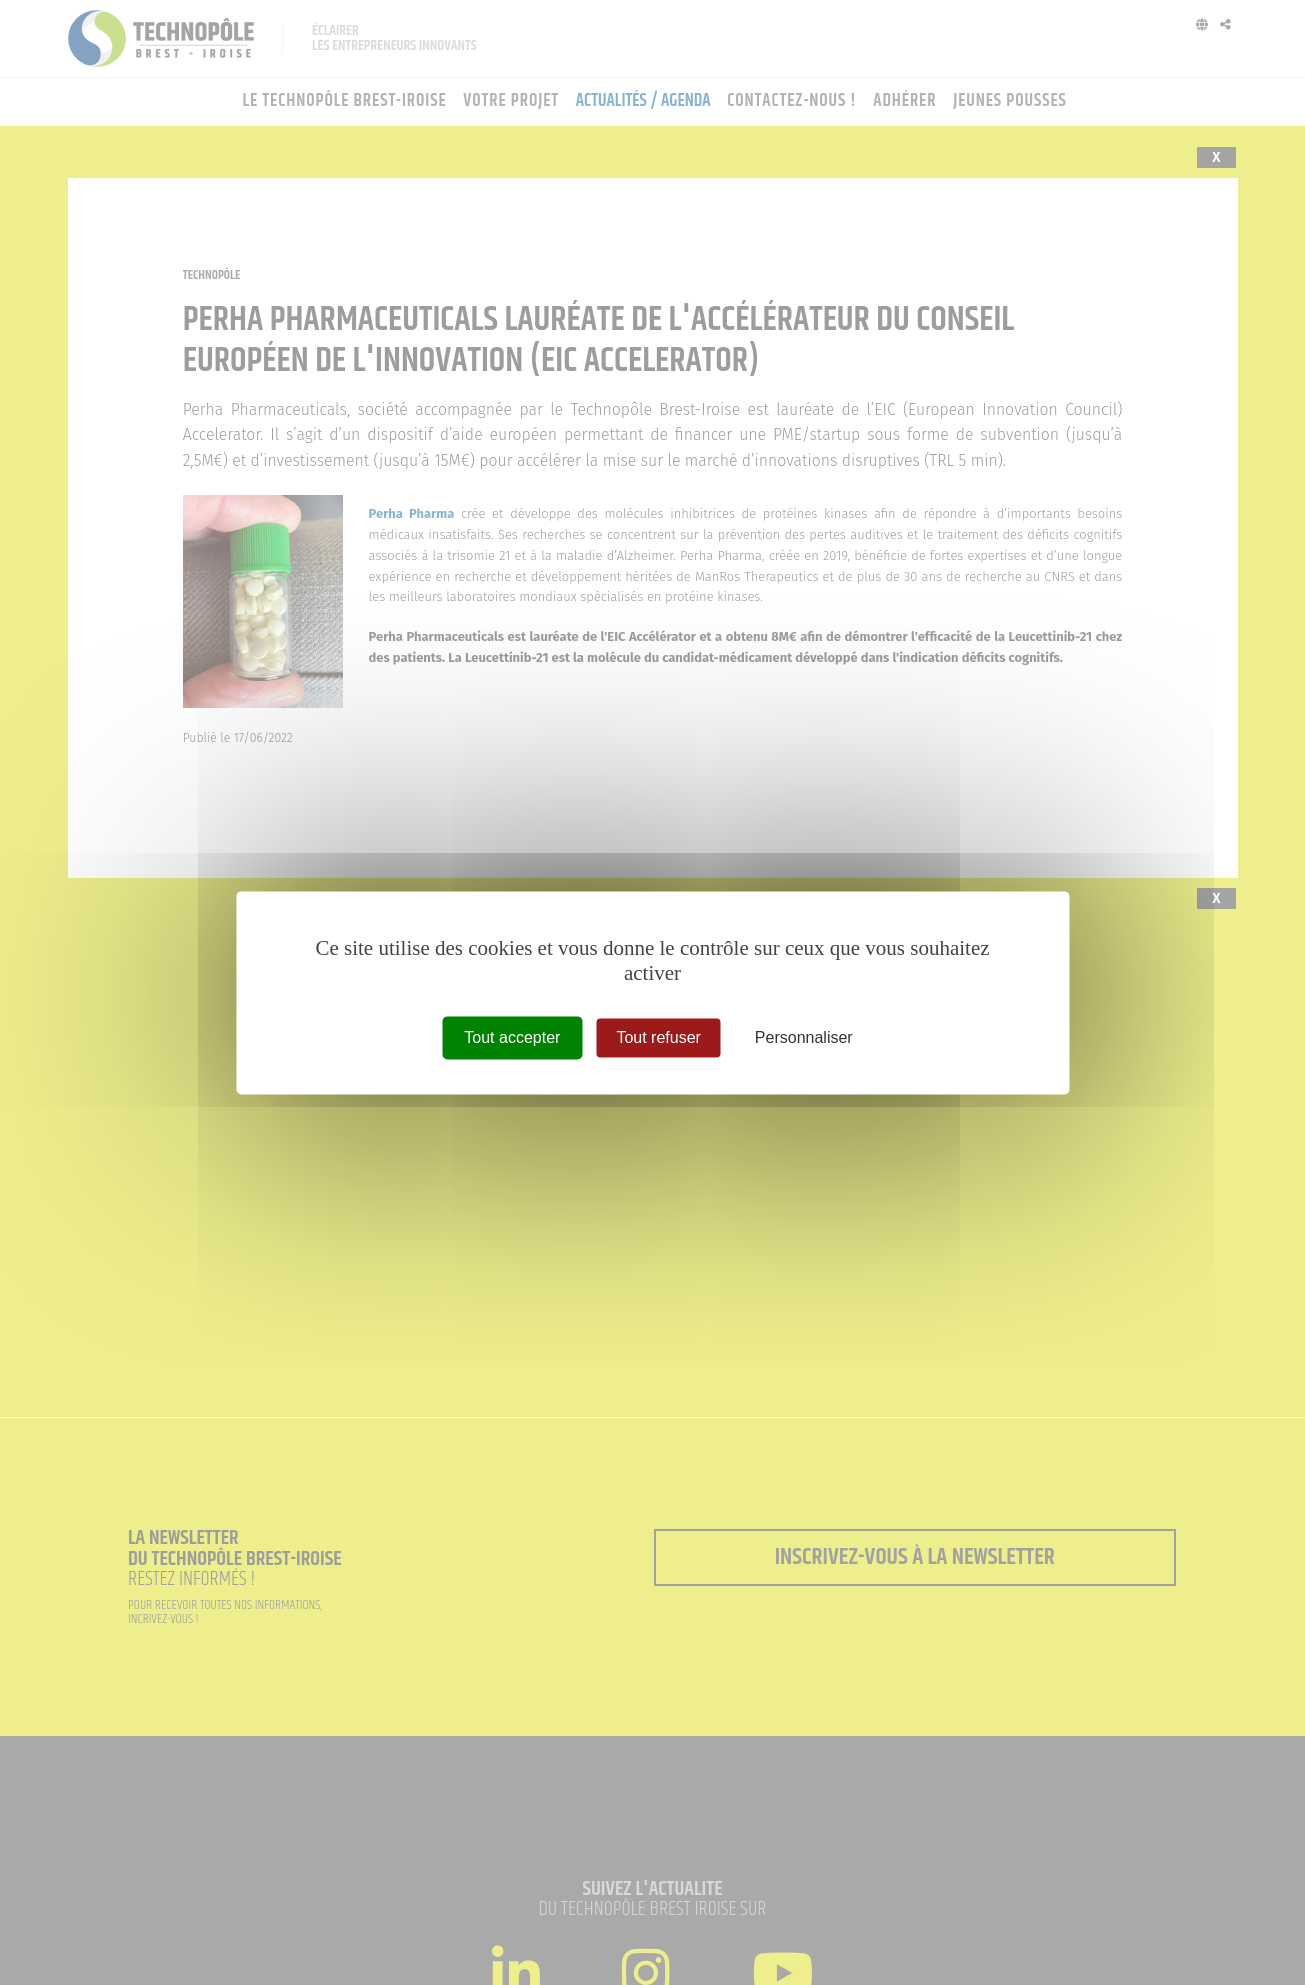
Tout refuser (658, 1037)
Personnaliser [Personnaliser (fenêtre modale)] (804, 1037)
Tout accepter (512, 1037)
